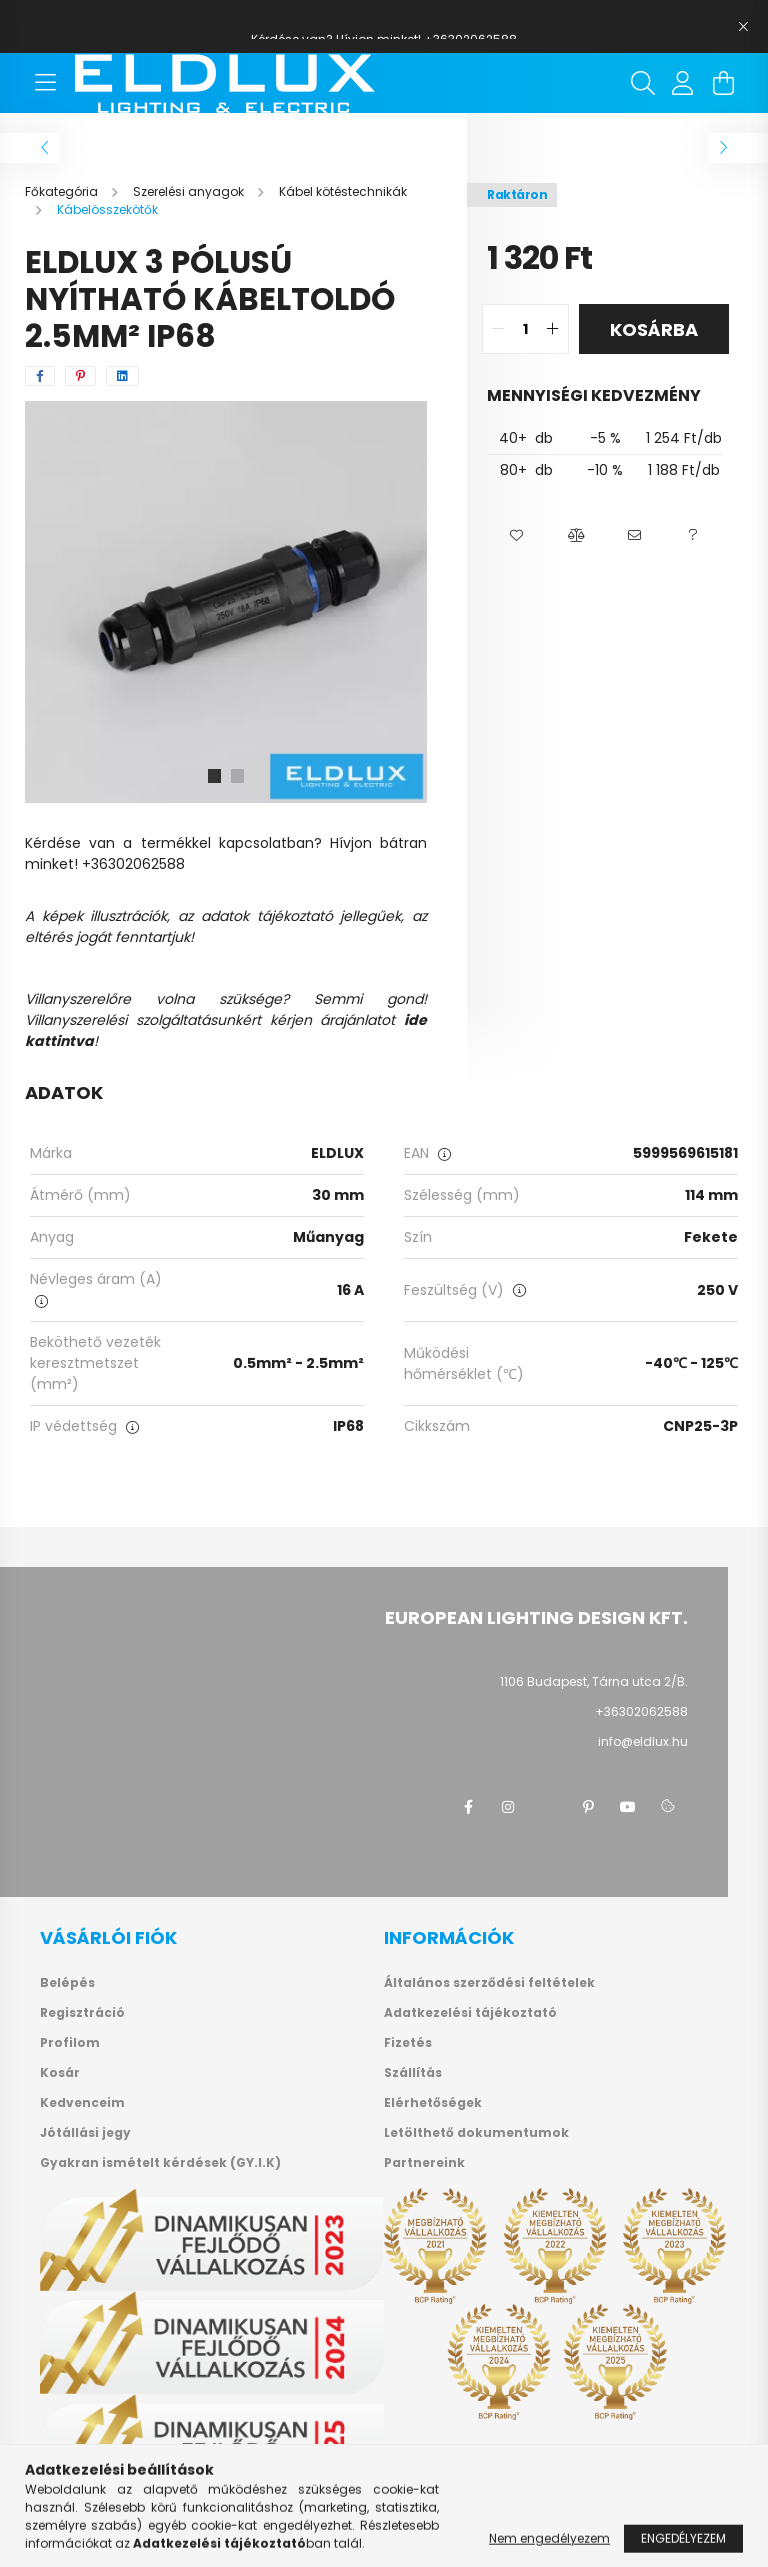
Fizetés (408, 2043)
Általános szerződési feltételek (489, 1983)
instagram (508, 1807)
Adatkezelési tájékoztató (470, 2013)
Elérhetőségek (433, 2103)
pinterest (588, 1807)
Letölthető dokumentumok (476, 2133)
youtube (628, 1807)
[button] (516, 536)
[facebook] (40, 376)
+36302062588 (641, 1711)
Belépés (67, 1983)
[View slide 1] (214, 776)
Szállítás (413, 2073)
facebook (468, 1807)
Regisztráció (82, 2013)
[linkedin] (122, 376)
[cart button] (723, 83)
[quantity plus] (553, 329)
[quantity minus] (498, 329)
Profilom (70, 2043)
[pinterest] (80, 376)
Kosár (60, 2073)
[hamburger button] (45, 83)
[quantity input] (525, 329)
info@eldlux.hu (643, 1741)
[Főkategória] (63, 191)
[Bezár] (743, 27)
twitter (548, 1807)
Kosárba (654, 329)
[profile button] (683, 83)
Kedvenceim (82, 2103)
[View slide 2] (238, 776)
